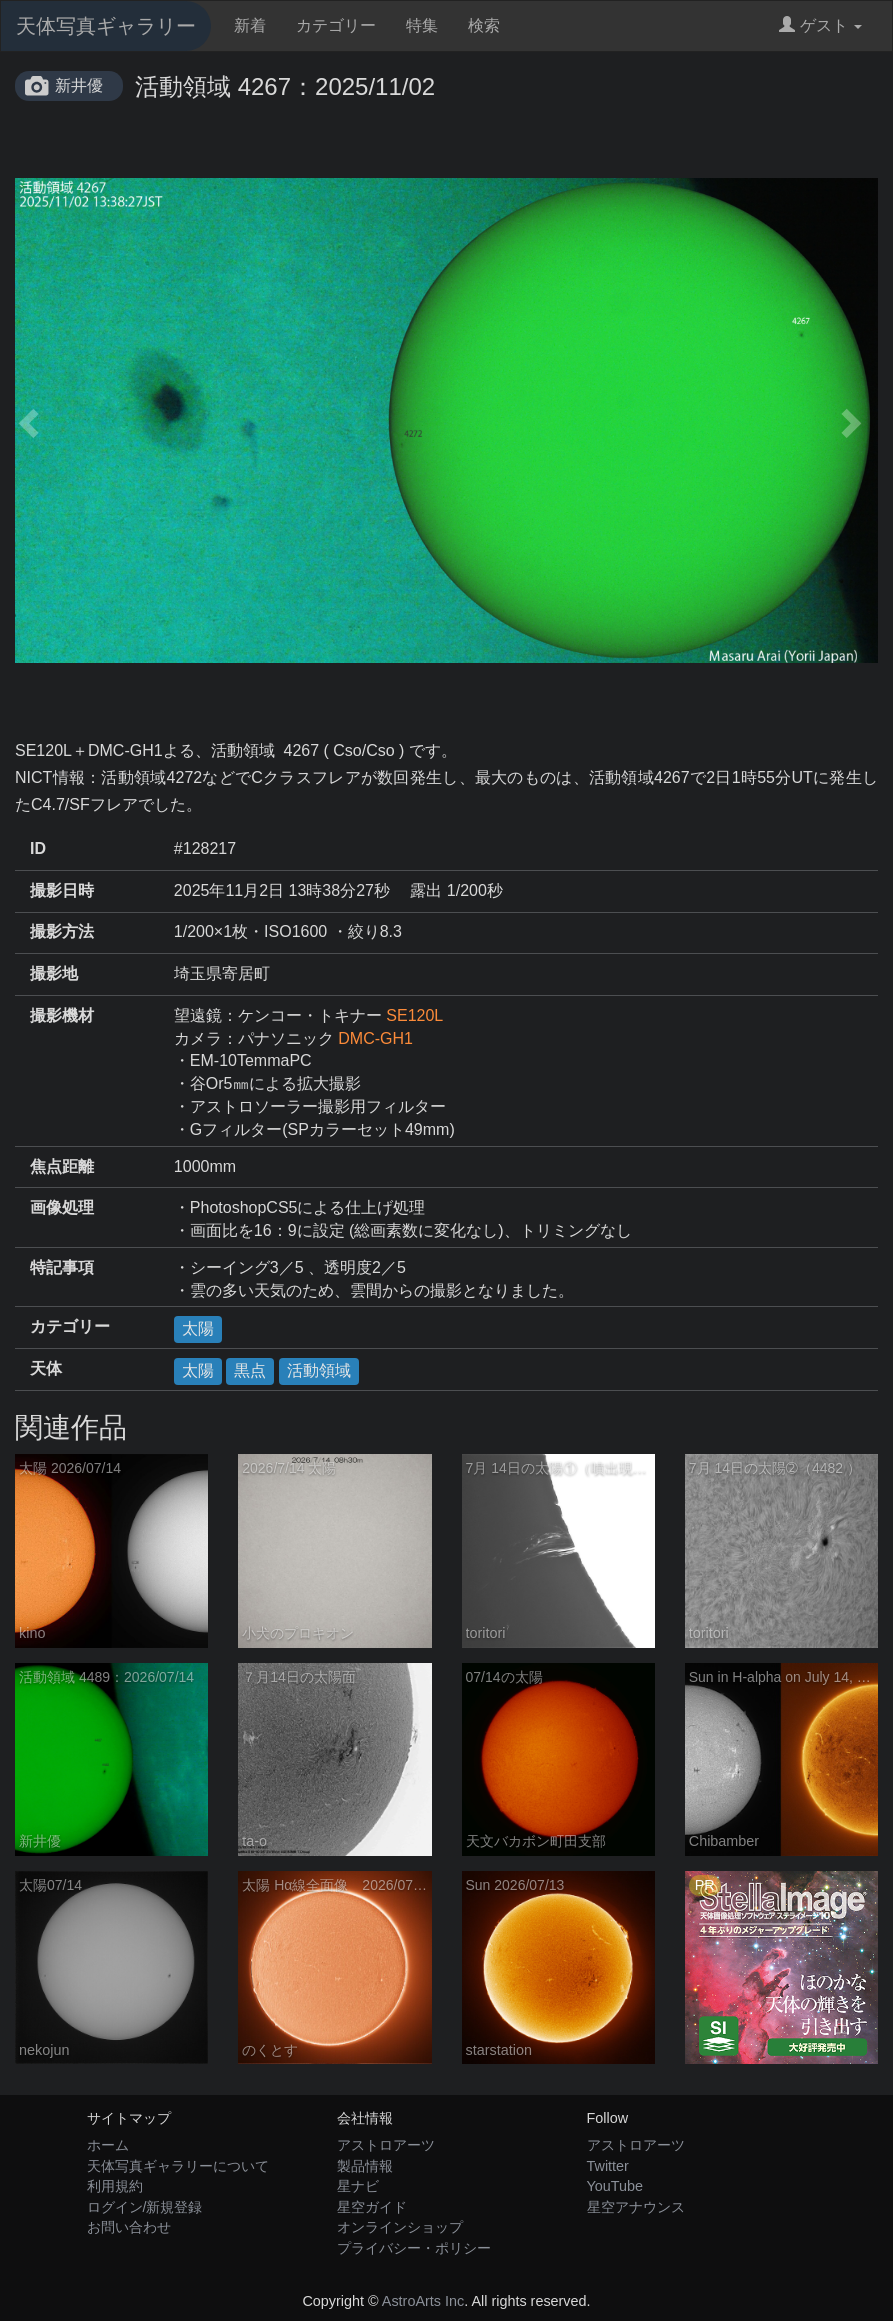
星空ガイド (372, 2207)
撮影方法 (62, 931)
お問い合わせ (129, 2227)
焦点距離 (62, 1166)
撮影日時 (62, 890)
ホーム (108, 2145)
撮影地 (54, 973)
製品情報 (365, 2166)
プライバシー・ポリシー (414, 2248)
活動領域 (319, 1370)
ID (38, 848)
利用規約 (115, 2186)
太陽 (198, 1328)
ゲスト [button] (820, 25)
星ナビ (358, 2186)
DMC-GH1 (375, 1038)
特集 (422, 25)
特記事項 (62, 1267)
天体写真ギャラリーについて (178, 2166)
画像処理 (62, 1207)
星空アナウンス (636, 2207)
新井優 (79, 85)
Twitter (608, 2166)
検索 (484, 25)
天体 (46, 1368)
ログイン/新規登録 (145, 2207)
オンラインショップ (400, 2227)
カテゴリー (336, 25)
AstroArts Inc (423, 2301)
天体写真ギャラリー (106, 26)
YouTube (615, 2186)
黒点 (250, 1370)
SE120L (414, 1015)
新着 (250, 25)
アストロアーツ (386, 2145)
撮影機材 (62, 1015)
